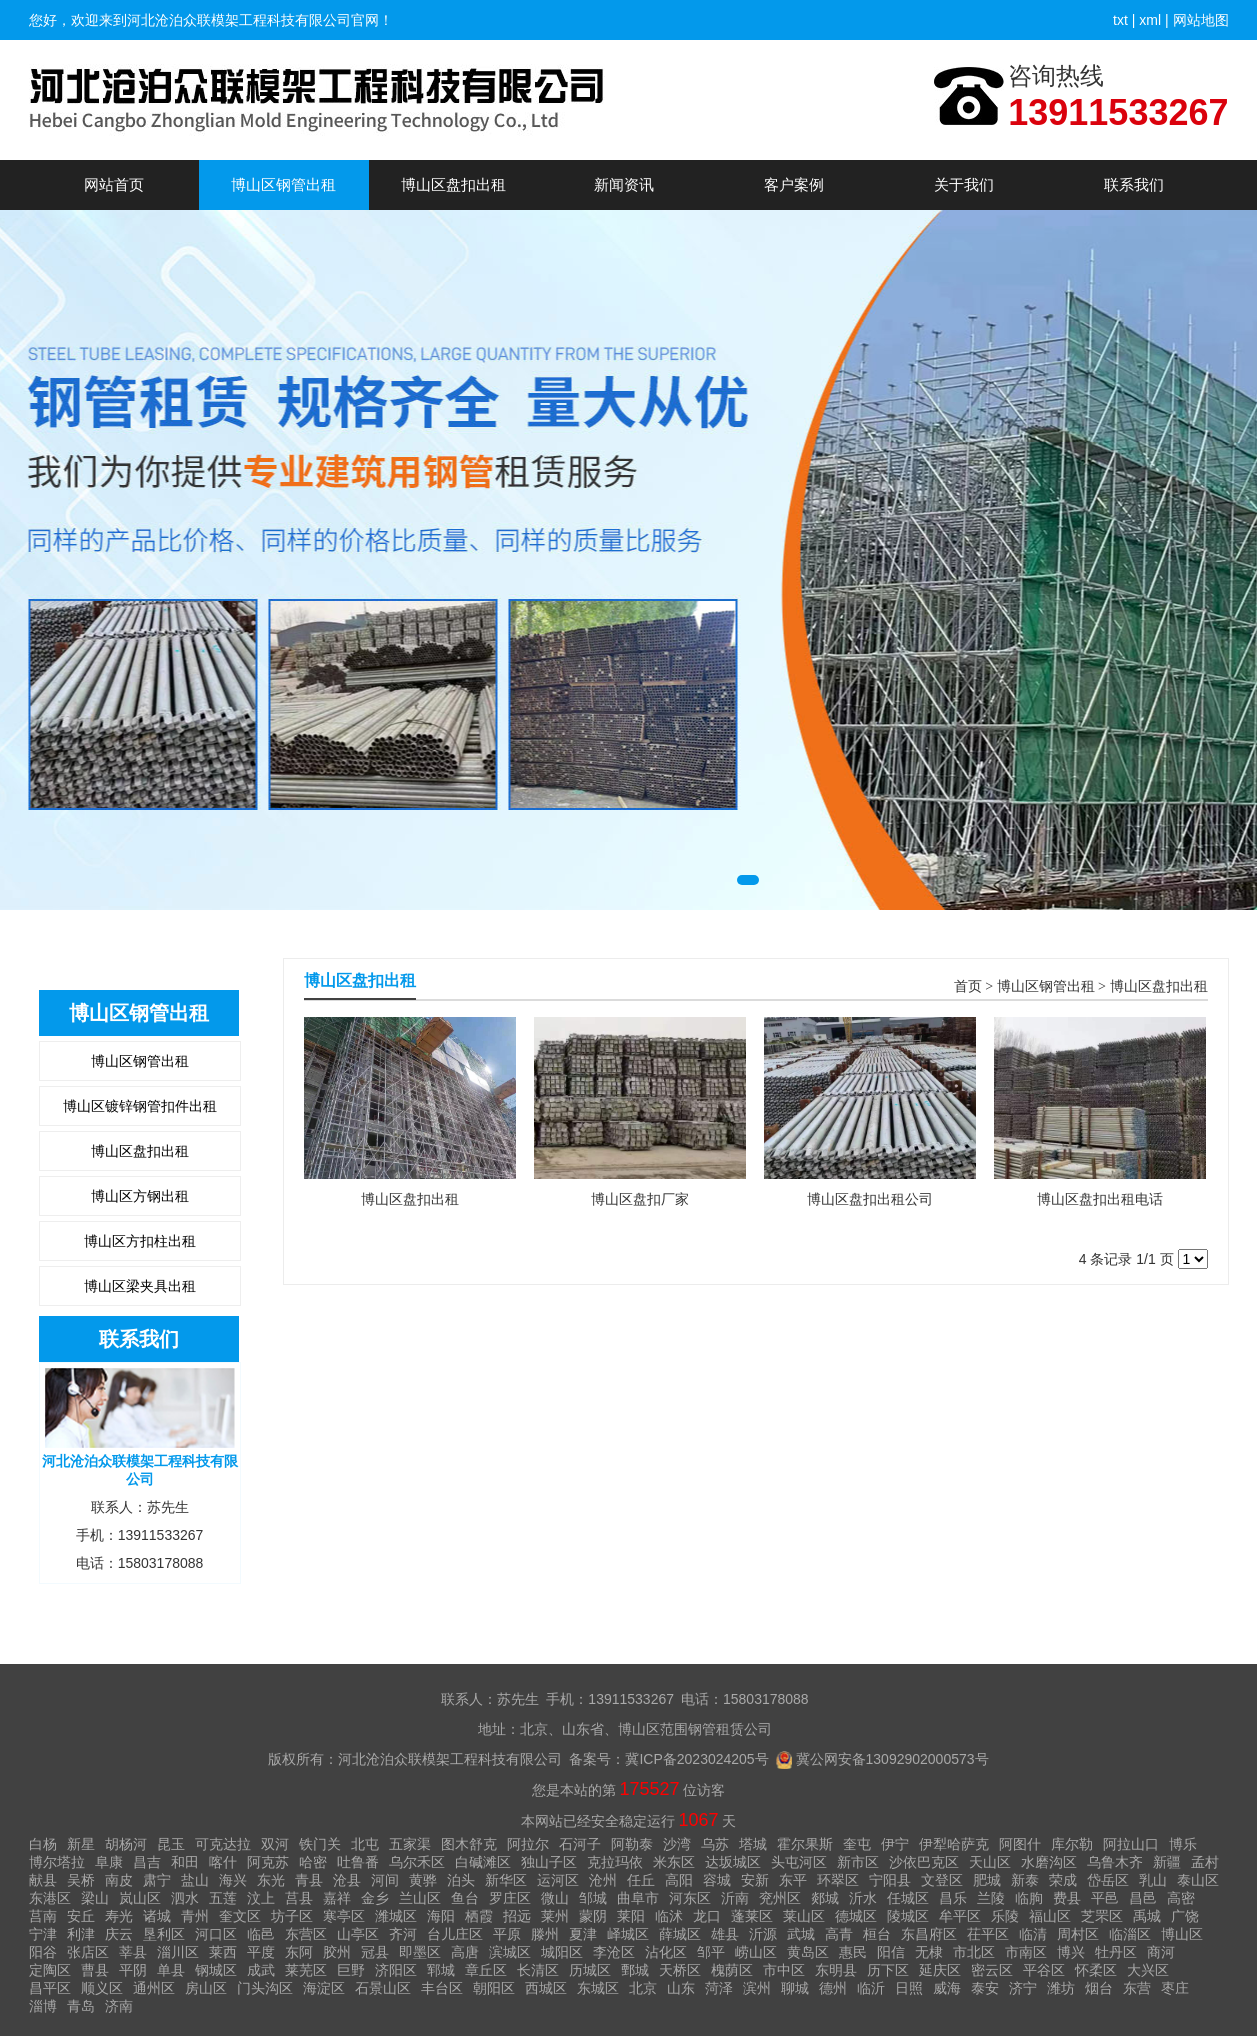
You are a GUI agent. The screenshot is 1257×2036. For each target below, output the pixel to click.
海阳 (441, 1916)
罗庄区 (510, 1898)
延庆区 (940, 1970)
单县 (171, 1970)
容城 (717, 1880)
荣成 (1063, 1880)
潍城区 (396, 1916)
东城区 (598, 1988)
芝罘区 (1102, 1916)
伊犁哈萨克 (954, 1844)
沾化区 (666, 1952)
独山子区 (549, 1862)
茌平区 (988, 1934)
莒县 (299, 1898)
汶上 (261, 1898)
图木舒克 (469, 1844)
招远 (517, 1916)
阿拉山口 (1131, 1844)
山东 (681, 1988)
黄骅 (423, 1880)
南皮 (119, 1880)
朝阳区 (494, 1988)
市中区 (784, 1970)
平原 (507, 1934)
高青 (839, 1934)
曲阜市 (638, 1898)
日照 (909, 1988)
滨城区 (510, 1952)
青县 (309, 1880)
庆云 (119, 1934)
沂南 (735, 1898)
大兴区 (1148, 1970)
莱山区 (804, 1916)
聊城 (795, 1988)
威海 (947, 1988)
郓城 (441, 1970)
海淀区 (324, 1988)
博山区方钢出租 (140, 1196)
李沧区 (614, 1952)
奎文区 (240, 1916)
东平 (793, 1880)
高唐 (465, 1952)
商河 (1161, 1952)
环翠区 (838, 1880)
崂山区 (756, 1952)
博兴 (1071, 1952)
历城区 (590, 1970)
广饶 (1185, 1916)
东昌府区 (929, 1934)
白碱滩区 (483, 1862)
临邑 (261, 1934)
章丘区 (486, 1970)
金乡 (375, 1898)
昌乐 (953, 1898)
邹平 (711, 1952)
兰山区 (420, 1898)
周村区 (1078, 1934)
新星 (81, 1844)
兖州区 (780, 1898)
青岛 (81, 2006)
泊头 (461, 1880)
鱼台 (465, 1898)
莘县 (133, 1952)
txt (1120, 20)
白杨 (43, 1844)
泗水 (185, 1898)
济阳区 (396, 1970)
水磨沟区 (1049, 1862)
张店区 (88, 1952)
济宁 (1023, 1988)
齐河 (403, 1934)
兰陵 (991, 1898)
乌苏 (715, 1844)
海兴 (233, 1880)
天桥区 (680, 1970)
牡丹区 (1116, 1952)
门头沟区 (265, 1988)
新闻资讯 (624, 184)
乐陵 (1005, 1916)
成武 (261, 1970)
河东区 (690, 1898)
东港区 (50, 1898)
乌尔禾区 (417, 1862)
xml (1150, 20)
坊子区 (292, 1916)
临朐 (1029, 1898)
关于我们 (964, 184)
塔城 (753, 1844)
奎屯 (857, 1844)
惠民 (853, 1952)
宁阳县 (890, 1880)
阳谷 (43, 1952)
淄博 (43, 2006)
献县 (43, 1880)
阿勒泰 (632, 1844)
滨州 (757, 1988)
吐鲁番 (358, 1862)
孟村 (1205, 1862)
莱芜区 (306, 1970)
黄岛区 (808, 1952)
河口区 (216, 1934)
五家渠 (410, 1844)
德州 (833, 1988)
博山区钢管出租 (283, 184)
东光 (271, 1880)
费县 (1067, 1898)
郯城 (825, 1898)
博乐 (1183, 1844)
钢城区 (216, 1970)
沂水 (863, 1898)
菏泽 (719, 1988)
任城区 (908, 1898)
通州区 (154, 1988)
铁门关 (320, 1844)
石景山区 (383, 1988)
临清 (1033, 1934)
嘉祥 (337, 1898)
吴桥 (81, 1880)
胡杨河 (126, 1844)
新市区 (858, 1862)
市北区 (974, 1952)
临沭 (669, 1916)
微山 (555, 1898)
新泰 (1025, 1880)
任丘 (641, 1880)
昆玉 (171, 1844)
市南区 (1026, 1952)
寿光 (119, 1916)
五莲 (223, 1898)
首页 (968, 986)
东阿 (299, 1952)
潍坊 (1061, 1988)
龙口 (707, 1916)
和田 (185, 1862)
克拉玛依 (615, 1862)
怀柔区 (1096, 1970)
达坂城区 (733, 1862)
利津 (81, 1934)
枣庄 (1175, 1988)
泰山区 (1198, 1880)
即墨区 (420, 1952)
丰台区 (442, 1988)
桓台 (877, 1934)
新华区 (506, 1880)
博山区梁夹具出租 (140, 1286)
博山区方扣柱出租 (140, 1241)
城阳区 (562, 1952)
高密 (1181, 1898)
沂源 (763, 1934)
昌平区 (50, 1988)
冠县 (375, 1952)
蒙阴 (593, 1916)
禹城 (1147, 1916)
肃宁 (157, 1880)
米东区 (674, 1862)
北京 (643, 1988)
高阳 (679, 1880)
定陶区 (50, 1970)
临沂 (871, 1988)
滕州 (545, 1934)
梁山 (95, 1898)
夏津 (583, 1934)
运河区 (558, 1880)
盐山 (195, 1880)
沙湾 (677, 1844)
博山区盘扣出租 (453, 184)
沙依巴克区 (924, 1862)
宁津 (43, 1934)
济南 (119, 2006)
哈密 (313, 1862)
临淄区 (1130, 1934)
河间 (385, 1880)
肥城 (987, 1880)
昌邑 (1143, 1898)
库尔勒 (1072, 1844)
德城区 (856, 1916)
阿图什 (1020, 1844)
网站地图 (1201, 20)
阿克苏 (268, 1862)
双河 (275, 1844)
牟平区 (960, 1916)
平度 (261, 1952)
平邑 (1105, 1898)
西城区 (546, 1988)
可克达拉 (223, 1844)
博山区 (1182, 1934)
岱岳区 (1108, 1880)
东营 (1137, 1988)
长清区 (538, 1970)
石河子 (580, 1844)
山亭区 (358, 1934)
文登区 (942, 1880)
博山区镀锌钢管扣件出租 (140, 1106)
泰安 (985, 1988)
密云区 (992, 1970)
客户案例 (794, 184)
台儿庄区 (455, 1934)
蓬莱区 (752, 1916)
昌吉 (147, 1862)
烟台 (1099, 1988)
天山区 (990, 1862)
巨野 (351, 1970)
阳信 (891, 1952)
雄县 (725, 1934)
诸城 (157, 1916)
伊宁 (895, 1844)
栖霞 (479, 1916)
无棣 (929, 1952)
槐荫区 (732, 1970)
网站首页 (114, 184)
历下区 (888, 1970)
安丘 (81, 1916)
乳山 (1153, 1880)
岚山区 (140, 1898)
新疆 (1167, 1862)
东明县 (836, 1970)
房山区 (206, 1988)
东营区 (306, 1934)
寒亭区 (344, 1916)
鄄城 (635, 1970)
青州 (195, 1916)
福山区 (1050, 1916)
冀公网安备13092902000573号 (892, 1759)
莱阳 (631, 1916)
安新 (755, 1880)
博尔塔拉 (57, 1862)
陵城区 (908, 1916)
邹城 (593, 1898)
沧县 (347, 1880)
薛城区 (680, 1934)
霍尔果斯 (805, 1844)
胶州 (337, 1952)
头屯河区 (799, 1862)
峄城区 (628, 1934)
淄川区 (178, 1952)
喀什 (223, 1862)
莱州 (555, 1916)
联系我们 (1134, 184)
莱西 (223, 1952)
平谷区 (1044, 1970)
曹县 (95, 1970)
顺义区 (102, 1988)
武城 (801, 1934)
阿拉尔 (528, 1844)
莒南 (43, 1916)
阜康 (109, 1862)
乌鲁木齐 (1115, 1862)
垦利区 (164, 1934)
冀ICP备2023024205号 (696, 1759)
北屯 (365, 1844)
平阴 (133, 1970)
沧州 (603, 1880)
